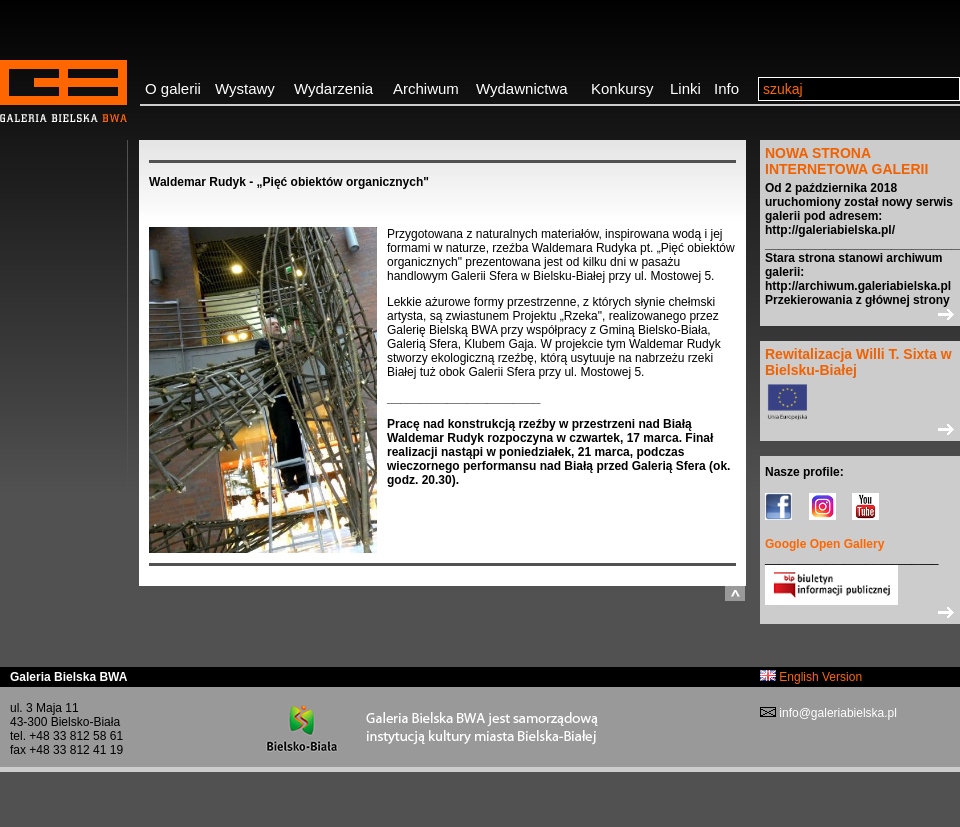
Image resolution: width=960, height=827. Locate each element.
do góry (735, 593)
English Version (811, 677)
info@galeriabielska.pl (836, 713)
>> (860, 314)
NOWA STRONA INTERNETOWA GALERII (846, 161)
